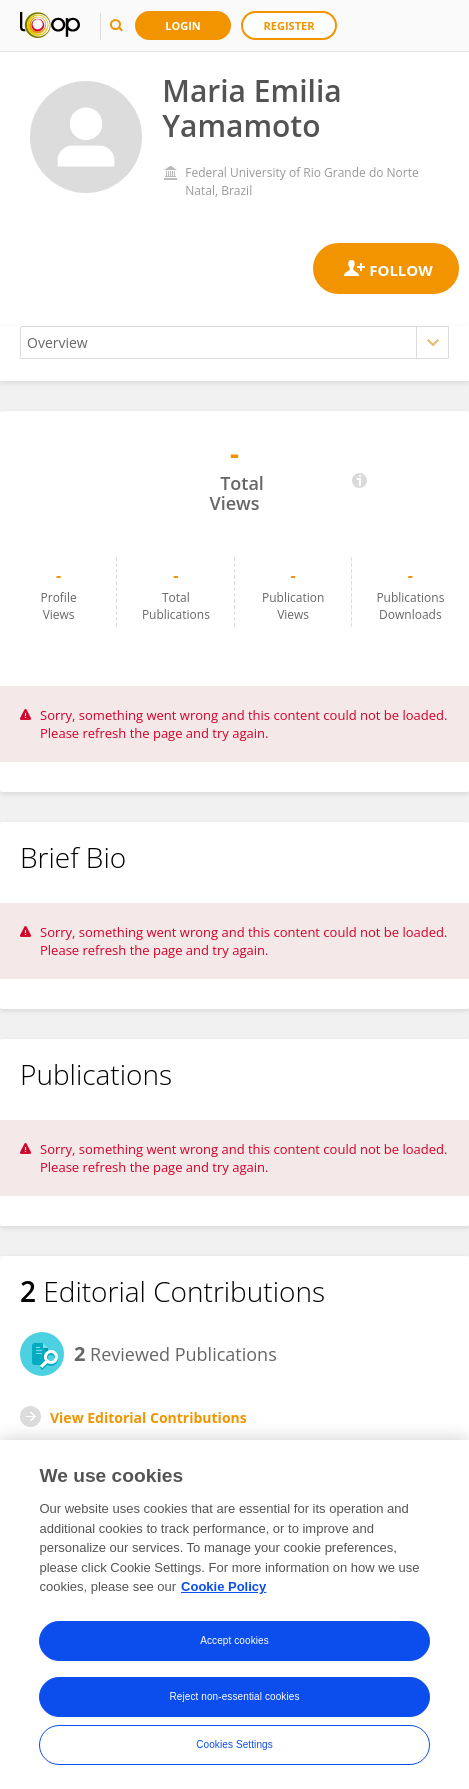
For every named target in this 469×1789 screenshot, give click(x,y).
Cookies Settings (234, 1744)
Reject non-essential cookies (234, 1696)
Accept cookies (234, 1640)
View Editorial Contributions (148, 1417)
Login (183, 25)
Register (289, 25)
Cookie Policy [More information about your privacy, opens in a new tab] (223, 1587)
